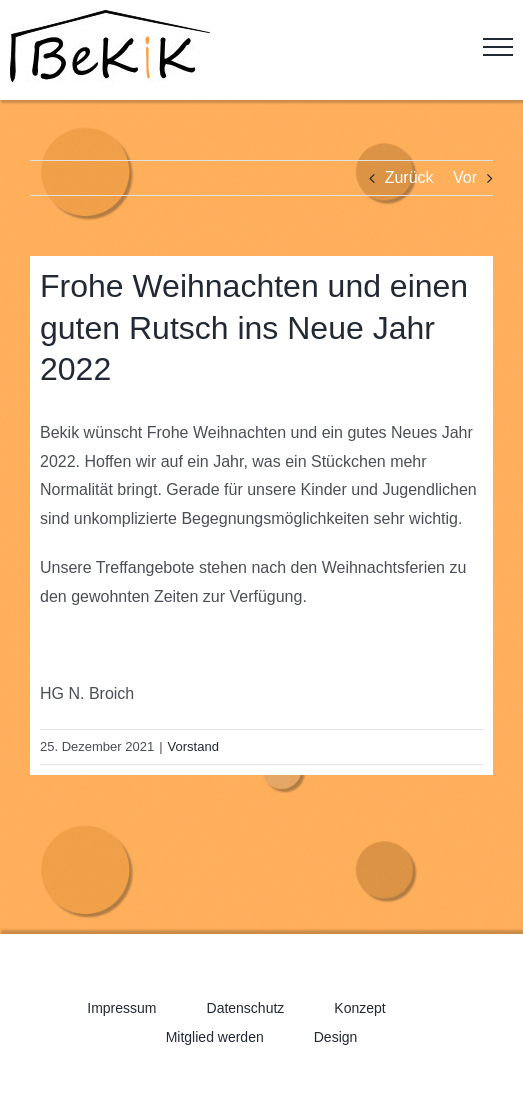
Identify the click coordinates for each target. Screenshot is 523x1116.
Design (336, 1037)
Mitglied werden (215, 1037)
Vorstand (193, 746)
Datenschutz (246, 1008)
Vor (465, 177)
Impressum (121, 1008)
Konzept (359, 1008)
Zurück (409, 177)
